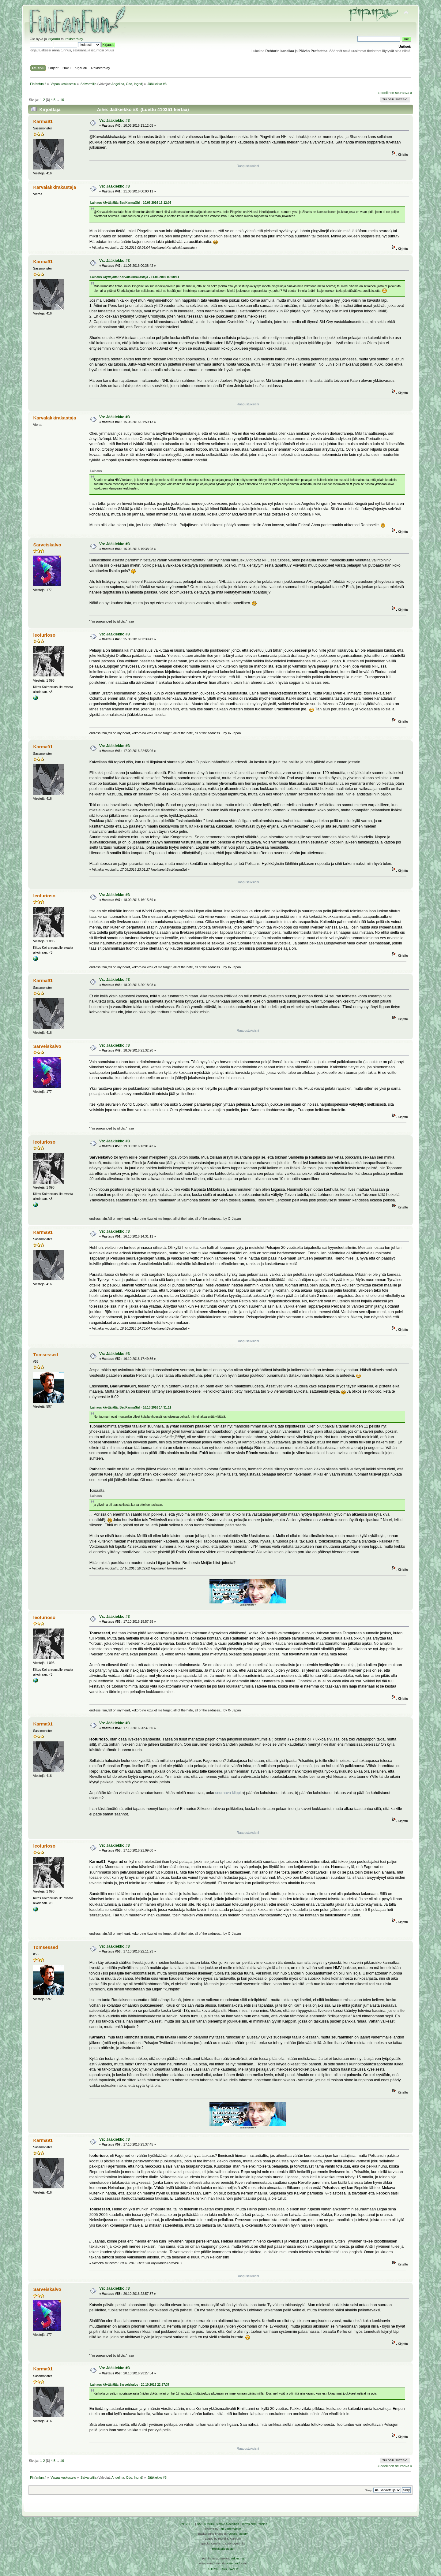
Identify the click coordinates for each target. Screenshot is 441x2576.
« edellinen (386, 93)
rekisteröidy (74, 39)
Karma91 (42, 121)
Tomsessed (45, 1354)
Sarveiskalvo (47, 544)
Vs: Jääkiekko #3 (114, 120)
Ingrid (138, 84)
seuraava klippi (228, 1793)
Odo (129, 84)
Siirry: (368, 2490)
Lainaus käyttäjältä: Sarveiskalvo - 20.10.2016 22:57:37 (130, 2384)
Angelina (117, 84)
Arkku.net (237, 2558)
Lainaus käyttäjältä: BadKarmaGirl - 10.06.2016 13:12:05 (131, 202)
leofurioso (44, 635)
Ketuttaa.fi (233, 2563)
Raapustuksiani (248, 166)
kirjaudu (54, 39)
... (58, 100)
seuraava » (403, 93)
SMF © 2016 (205, 2524)
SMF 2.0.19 (186, 2524)
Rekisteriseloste (222, 2548)
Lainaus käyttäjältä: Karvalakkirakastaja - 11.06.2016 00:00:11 (134, 277)
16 (62, 100)
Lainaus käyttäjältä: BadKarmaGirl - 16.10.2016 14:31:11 (131, 1407)
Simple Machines (227, 2524)
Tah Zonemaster (230, 2528)
